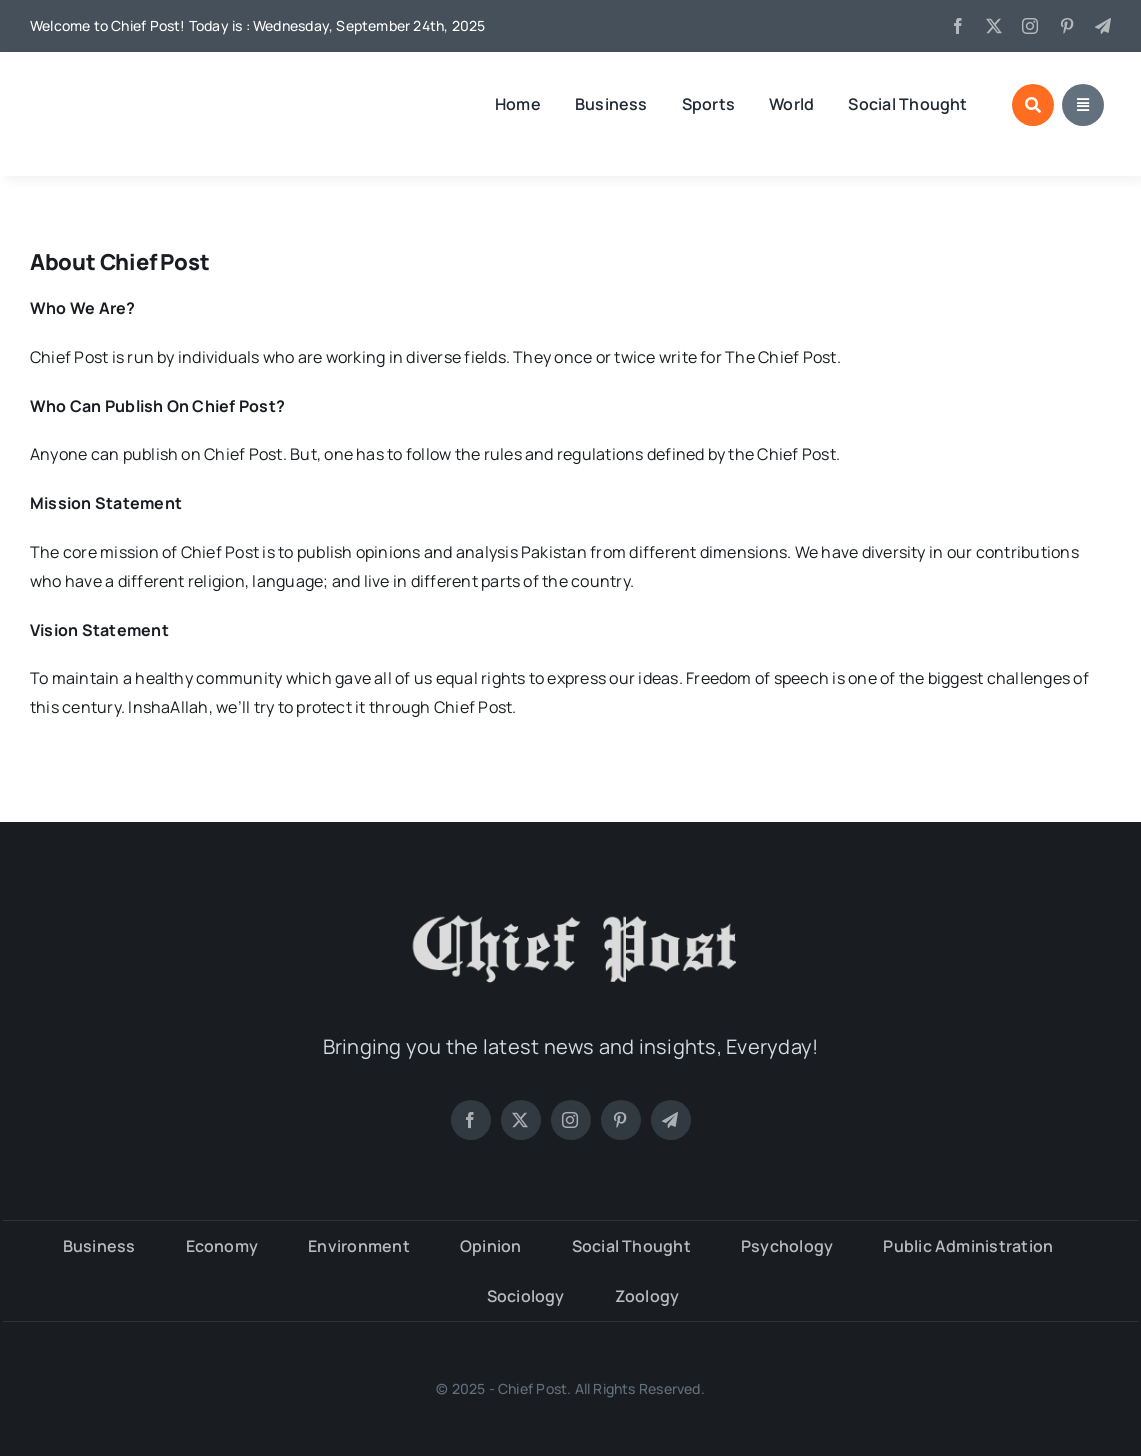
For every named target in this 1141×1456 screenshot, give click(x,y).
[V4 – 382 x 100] (135, 85)
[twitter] (994, 26)
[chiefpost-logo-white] (571, 910)
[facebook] (958, 26)
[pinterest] (1067, 26)
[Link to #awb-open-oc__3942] (1083, 105)
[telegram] (1103, 26)
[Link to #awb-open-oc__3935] (1033, 105)
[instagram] (1030, 26)
